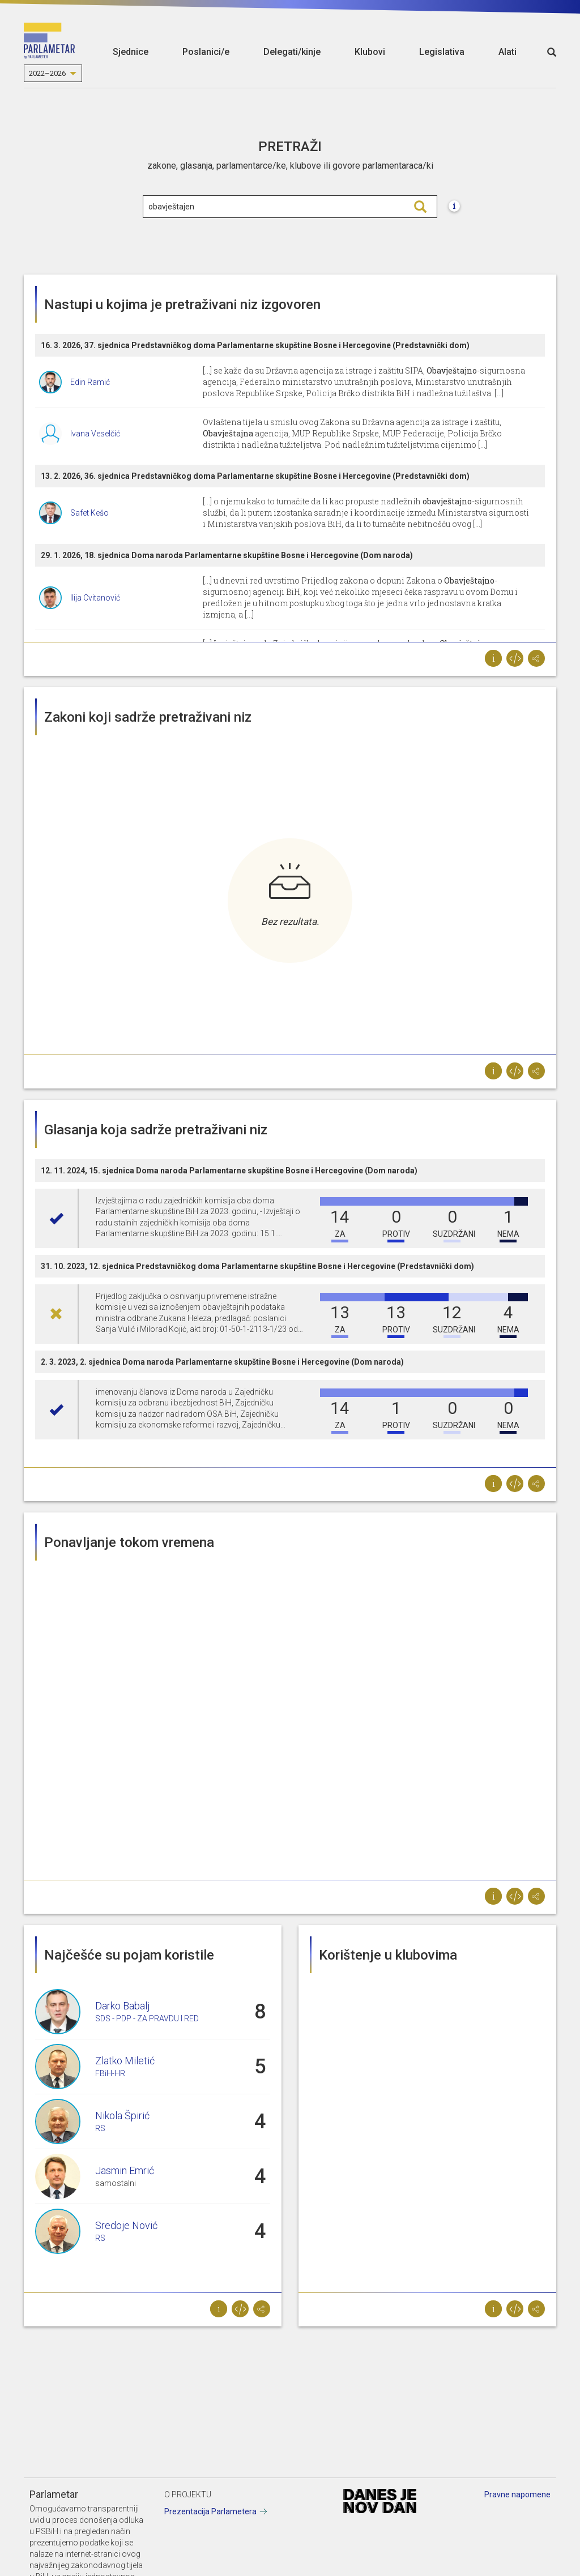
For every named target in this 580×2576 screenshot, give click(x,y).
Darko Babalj (122, 2006)
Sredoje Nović (126, 2225)
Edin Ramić (90, 382)
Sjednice (130, 51)
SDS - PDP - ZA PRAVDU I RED (147, 2018)
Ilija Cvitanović (95, 597)
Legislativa (441, 51)
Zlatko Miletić (125, 2061)
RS (100, 2128)
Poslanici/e (205, 51)
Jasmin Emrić (124, 2170)
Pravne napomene (517, 2494)
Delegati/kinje (292, 51)
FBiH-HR (110, 2073)
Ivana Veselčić (95, 433)
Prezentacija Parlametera (210, 2511)
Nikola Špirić (122, 2115)
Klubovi (370, 51)
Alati (507, 51)
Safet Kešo (89, 512)
